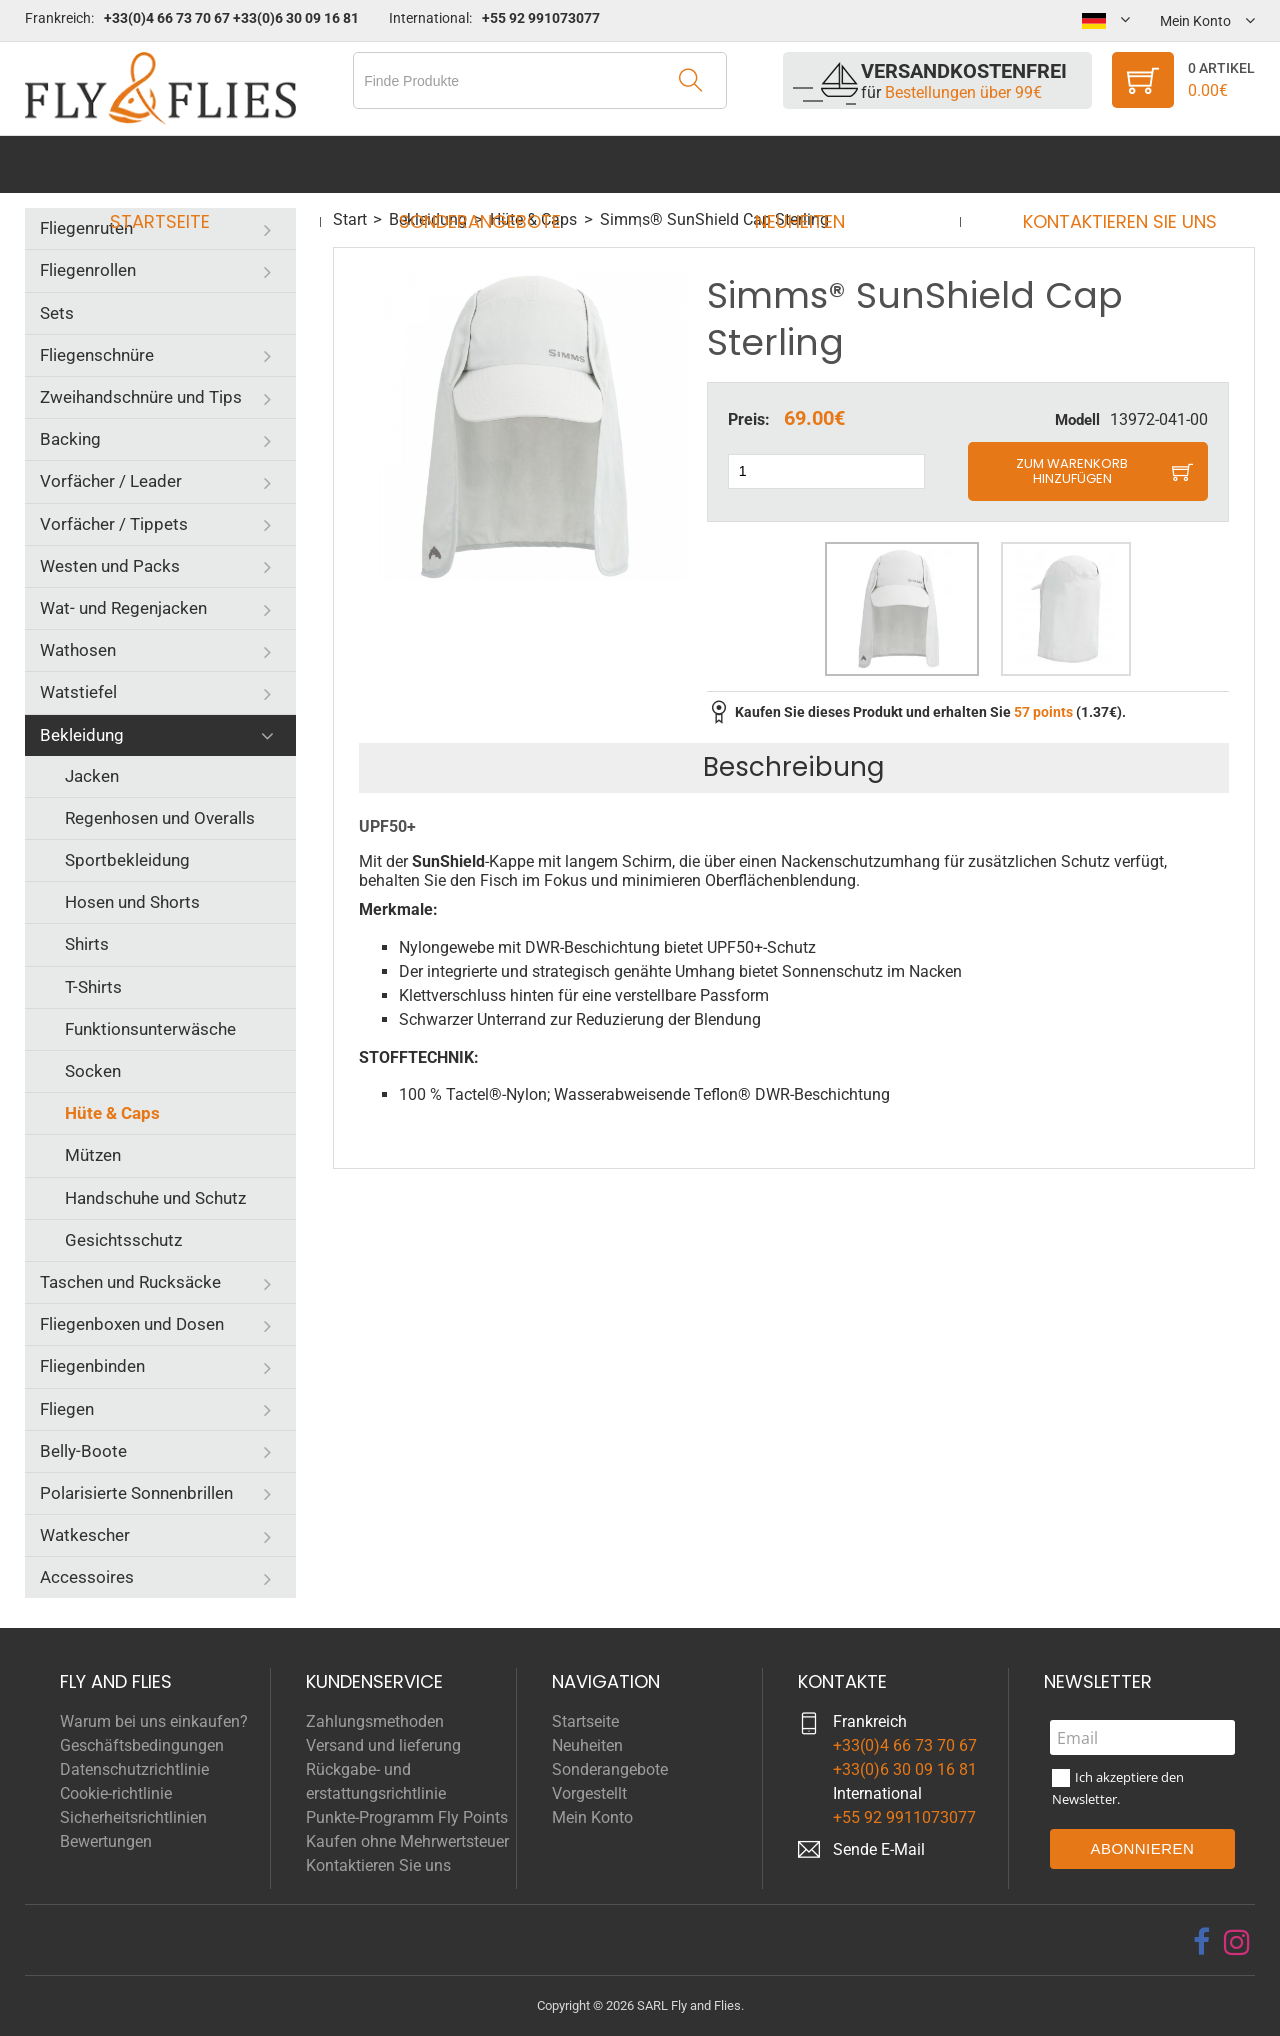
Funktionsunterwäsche (150, 1029)
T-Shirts (93, 987)
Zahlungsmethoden (375, 1721)
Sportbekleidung (127, 860)
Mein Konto (592, 1817)
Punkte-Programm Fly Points (407, 1817)
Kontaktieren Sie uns (1101, 164)
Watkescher (85, 1535)
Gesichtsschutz (123, 1240)
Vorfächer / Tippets (114, 524)
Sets (57, 313)
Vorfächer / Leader (111, 481)
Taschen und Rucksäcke (130, 1282)
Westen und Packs (110, 566)
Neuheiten (794, 164)
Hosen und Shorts (132, 902)
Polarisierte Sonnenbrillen (136, 1493)
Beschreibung (793, 767)
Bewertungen (106, 1841)
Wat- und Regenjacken (123, 608)
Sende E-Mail (879, 1849)
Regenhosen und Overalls (160, 818)
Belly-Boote (83, 1451)
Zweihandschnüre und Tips (141, 397)
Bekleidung (82, 735)
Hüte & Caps (112, 1113)
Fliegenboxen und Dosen (132, 1324)
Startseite (179, 164)
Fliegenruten (86, 228)
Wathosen (78, 650)
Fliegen (67, 1409)
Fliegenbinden (92, 1366)
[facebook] (1201, 1942)
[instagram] (1237, 1942)
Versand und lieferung (383, 1745)
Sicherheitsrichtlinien (133, 1817)
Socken (93, 1071)
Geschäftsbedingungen (142, 1745)
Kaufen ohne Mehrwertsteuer (407, 1841)
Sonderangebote (486, 164)
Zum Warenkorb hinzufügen (1072, 471)
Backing (70, 439)
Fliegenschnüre (97, 355)
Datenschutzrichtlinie (134, 1769)
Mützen (93, 1155)
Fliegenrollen (88, 270)
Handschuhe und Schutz (155, 1198)
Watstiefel (78, 692)
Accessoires (87, 1577)
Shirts (87, 944)
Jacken (92, 776)
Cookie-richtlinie (116, 1793)
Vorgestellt (589, 1793)
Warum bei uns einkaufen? (154, 1721)
